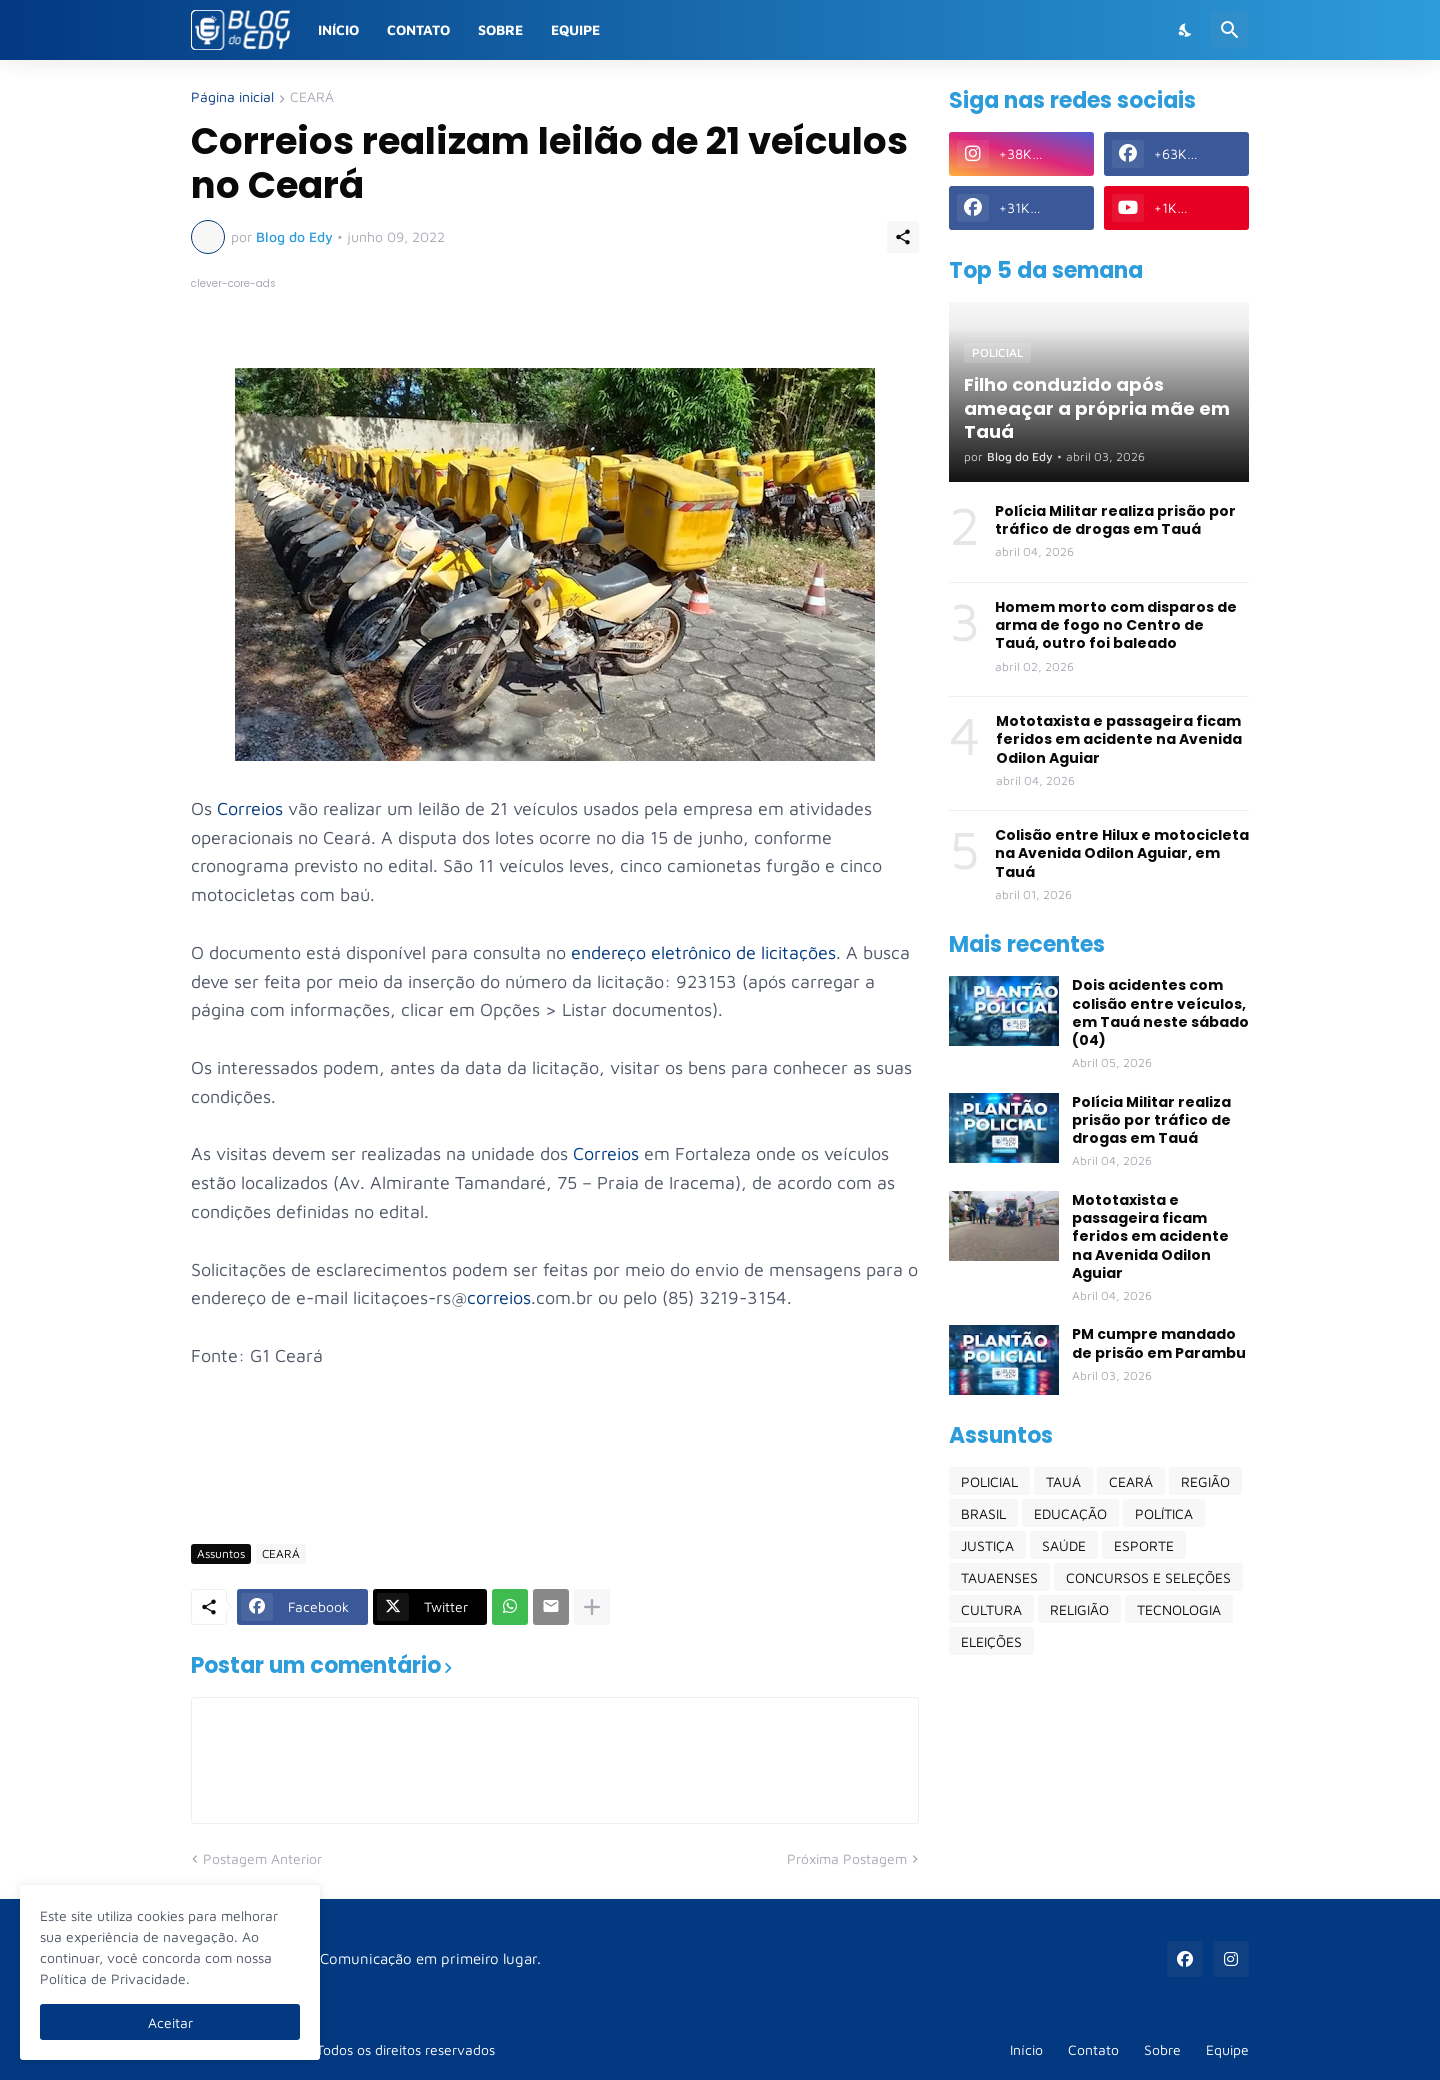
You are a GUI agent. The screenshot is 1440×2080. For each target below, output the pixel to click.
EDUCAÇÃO (1070, 1513)
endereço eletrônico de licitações (703, 952)
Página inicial (232, 97)
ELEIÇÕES (991, 1641)
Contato (418, 29)
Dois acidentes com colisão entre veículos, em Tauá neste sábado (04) (1160, 1012)
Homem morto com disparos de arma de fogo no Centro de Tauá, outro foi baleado (1116, 625)
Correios (250, 808)
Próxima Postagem (847, 1858)
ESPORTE (1144, 1545)
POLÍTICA (1164, 1513)
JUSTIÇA (987, 1545)
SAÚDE (1064, 1545)
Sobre (500, 29)
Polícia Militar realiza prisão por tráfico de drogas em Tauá (1115, 520)
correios (499, 1297)
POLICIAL (989, 1481)
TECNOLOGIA (1179, 1609)
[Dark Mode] (1186, 30)
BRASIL (983, 1513)
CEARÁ (312, 97)
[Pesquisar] (1230, 30)
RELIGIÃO (1079, 1609)
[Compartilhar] (903, 237)
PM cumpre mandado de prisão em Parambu (1159, 1343)
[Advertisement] (555, 1470)
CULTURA (991, 1609)
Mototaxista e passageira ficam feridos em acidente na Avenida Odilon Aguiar (1119, 739)
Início (338, 29)
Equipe (575, 29)
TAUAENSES (999, 1577)
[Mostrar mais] (592, 1607)
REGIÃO (1205, 1481)
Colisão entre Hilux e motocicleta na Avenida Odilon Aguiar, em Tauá (1122, 853)
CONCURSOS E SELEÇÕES (1148, 1577)
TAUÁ (1063, 1481)
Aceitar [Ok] (170, 2022)
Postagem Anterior (262, 1858)
